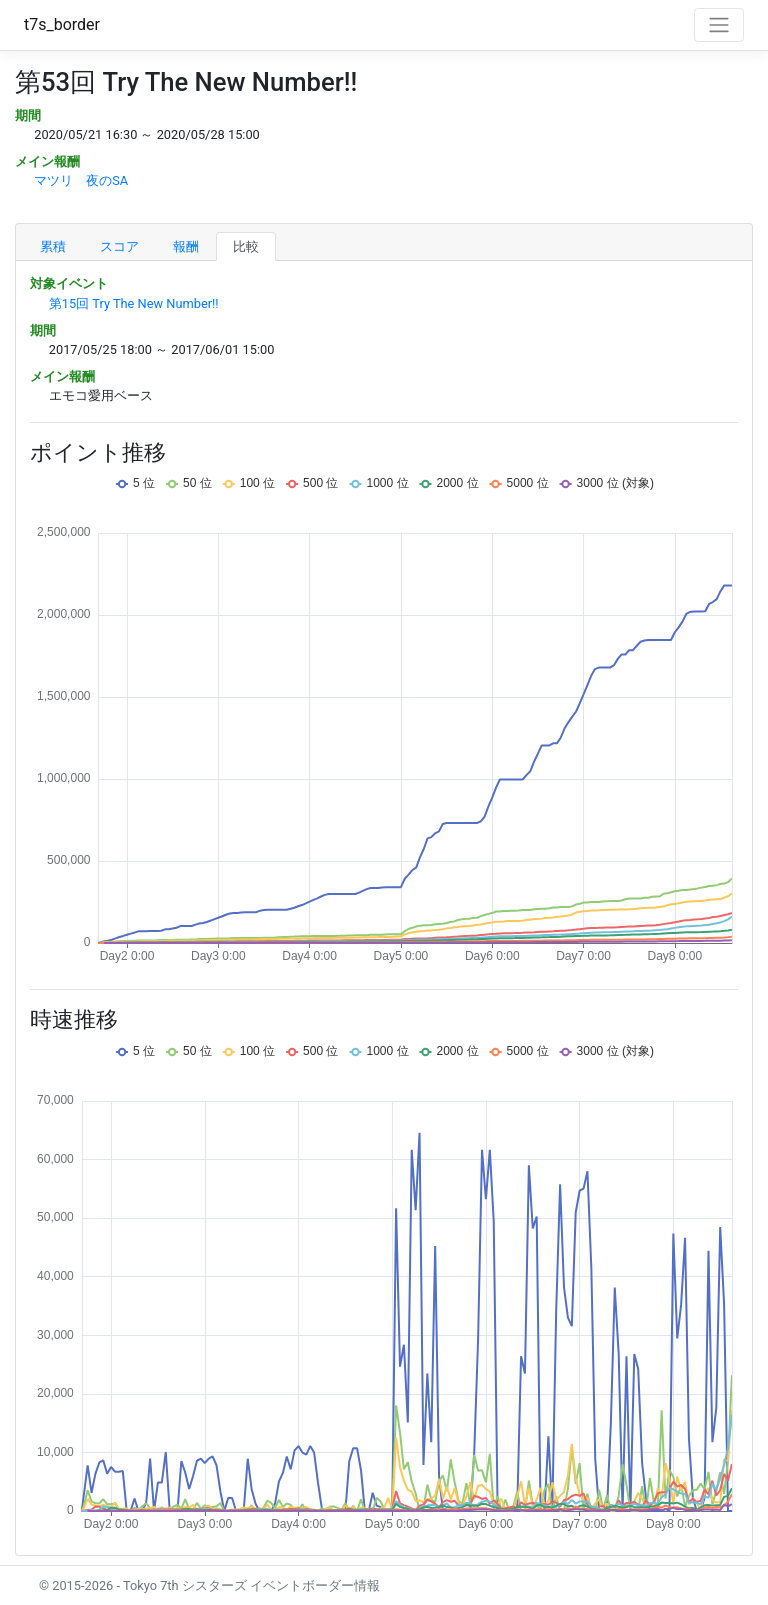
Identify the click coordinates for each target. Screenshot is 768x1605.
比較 (246, 246)
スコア (119, 246)
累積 (53, 246)
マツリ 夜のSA (81, 180)
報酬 (186, 246)
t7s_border (62, 24)
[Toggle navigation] (719, 25)
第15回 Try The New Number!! (134, 303)
